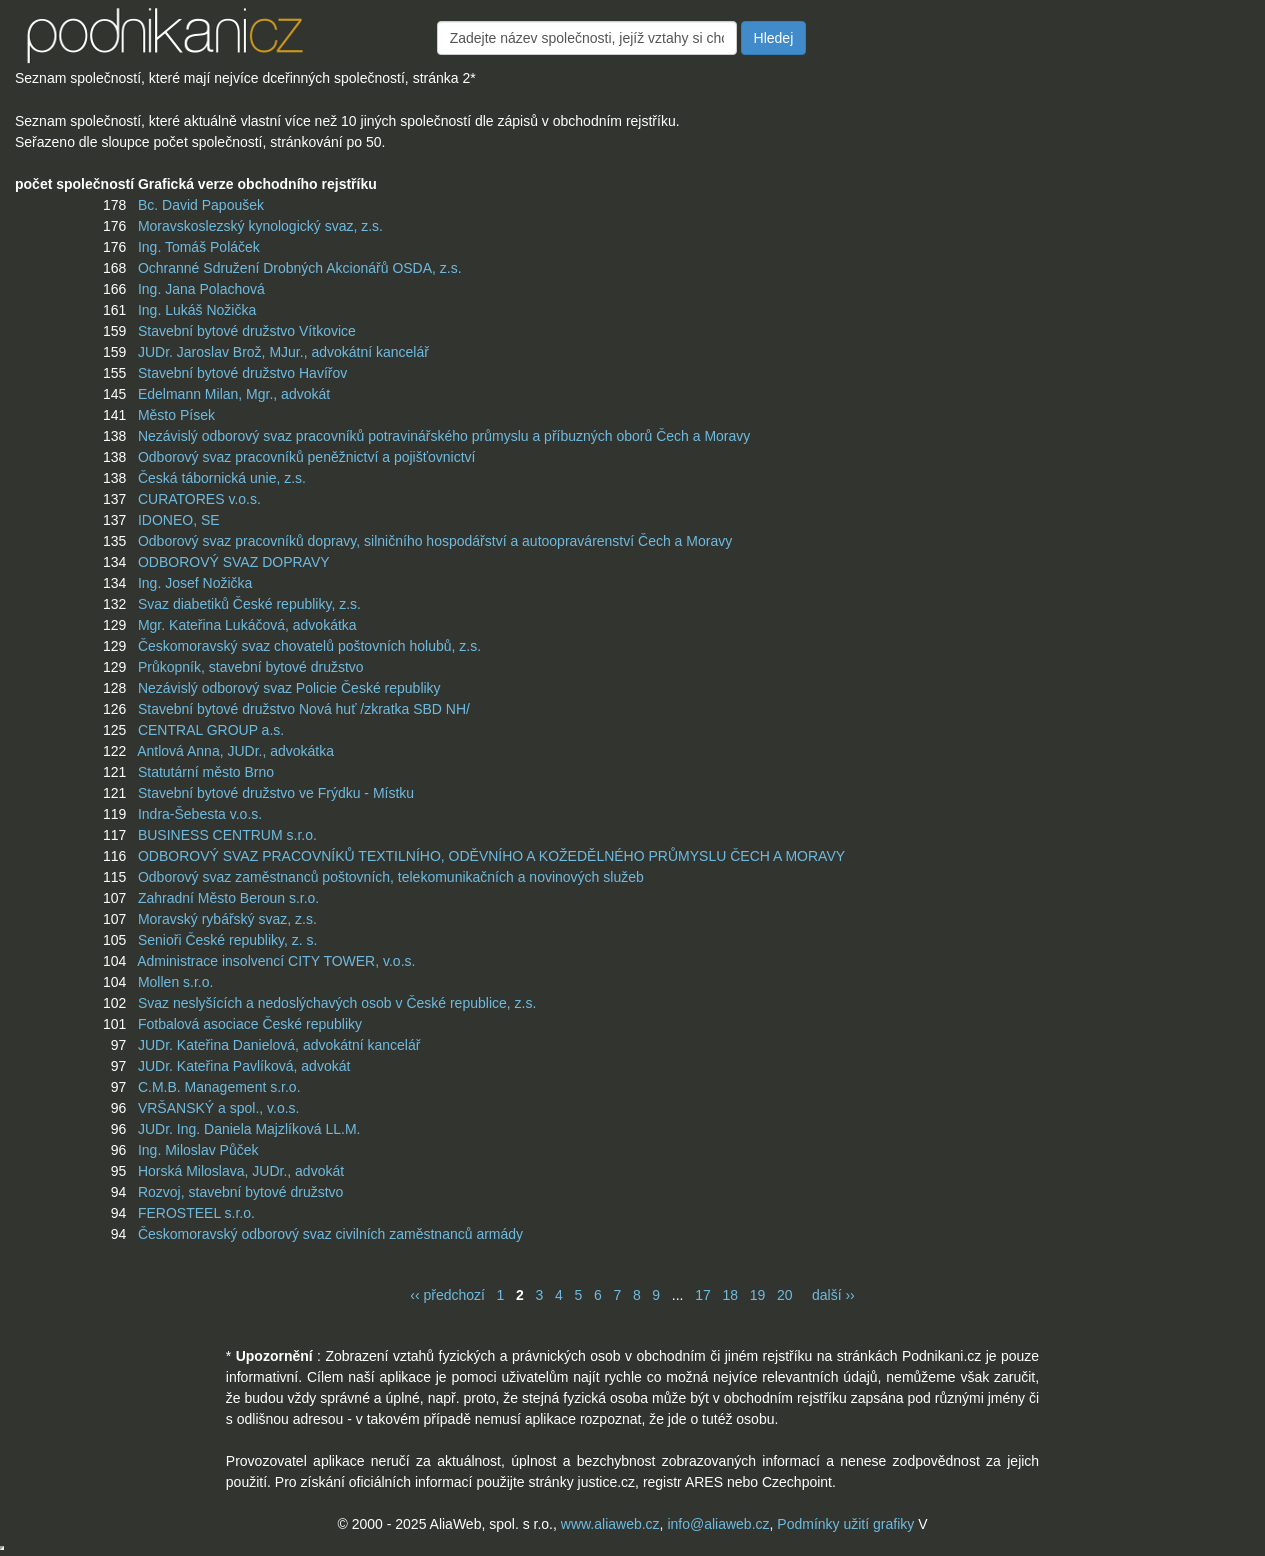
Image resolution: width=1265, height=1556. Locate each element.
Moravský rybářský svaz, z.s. (227, 919)
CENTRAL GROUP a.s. (211, 730)
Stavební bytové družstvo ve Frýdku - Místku (276, 793)
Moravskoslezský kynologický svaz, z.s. (260, 226)
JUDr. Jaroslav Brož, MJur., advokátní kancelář (283, 352)
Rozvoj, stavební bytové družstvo (240, 1192)
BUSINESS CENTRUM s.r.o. (227, 835)
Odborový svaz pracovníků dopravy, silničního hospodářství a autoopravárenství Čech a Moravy (435, 541)
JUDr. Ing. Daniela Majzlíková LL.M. (249, 1129)
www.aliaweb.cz (610, 1524)
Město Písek (176, 415)
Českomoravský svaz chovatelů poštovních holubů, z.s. (309, 646)
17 (703, 1295)
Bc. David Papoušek (201, 205)
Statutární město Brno (206, 772)
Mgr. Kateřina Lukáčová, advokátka (247, 625)
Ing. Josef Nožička (195, 583)
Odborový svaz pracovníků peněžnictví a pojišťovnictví (307, 457)
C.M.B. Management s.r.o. (219, 1087)
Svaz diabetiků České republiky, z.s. (249, 604)
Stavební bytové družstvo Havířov (242, 373)
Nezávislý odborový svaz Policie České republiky (289, 688)
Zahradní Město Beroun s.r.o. (228, 898)
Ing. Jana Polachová (201, 289)
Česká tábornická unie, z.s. (222, 478)
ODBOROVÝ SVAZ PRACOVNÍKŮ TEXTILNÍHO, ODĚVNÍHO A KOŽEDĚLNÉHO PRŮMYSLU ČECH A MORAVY (491, 856)
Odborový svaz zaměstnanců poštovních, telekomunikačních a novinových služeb (391, 877)
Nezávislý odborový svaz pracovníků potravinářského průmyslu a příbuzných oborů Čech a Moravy (444, 436)
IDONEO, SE (179, 520)
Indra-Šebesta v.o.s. (200, 814)
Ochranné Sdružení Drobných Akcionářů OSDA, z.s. (300, 268)
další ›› (833, 1295)
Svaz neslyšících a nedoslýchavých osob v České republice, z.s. (337, 1003)
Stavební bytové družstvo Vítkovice (247, 331)
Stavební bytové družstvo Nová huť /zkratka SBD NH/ (304, 709)
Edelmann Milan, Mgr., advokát (234, 394)
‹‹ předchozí (447, 1295)
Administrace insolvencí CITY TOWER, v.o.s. (276, 961)
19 (758, 1295)
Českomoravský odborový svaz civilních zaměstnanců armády (330, 1234)
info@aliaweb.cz (718, 1524)
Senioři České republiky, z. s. (227, 940)
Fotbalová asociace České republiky (250, 1024)
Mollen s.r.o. (175, 982)
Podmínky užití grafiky (845, 1524)
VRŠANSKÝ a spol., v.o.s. (219, 1108)
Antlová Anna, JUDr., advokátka (235, 751)
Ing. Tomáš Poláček (199, 247)
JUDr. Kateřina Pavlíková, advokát (244, 1066)
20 (785, 1295)
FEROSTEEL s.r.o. (196, 1213)
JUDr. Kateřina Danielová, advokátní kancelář (279, 1045)
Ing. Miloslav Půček (198, 1150)
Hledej (774, 38)
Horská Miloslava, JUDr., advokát (241, 1171)
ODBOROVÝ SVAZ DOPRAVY (234, 562)
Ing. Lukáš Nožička (197, 310)
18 (730, 1295)
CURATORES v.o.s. (199, 499)
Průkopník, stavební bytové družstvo (251, 667)
